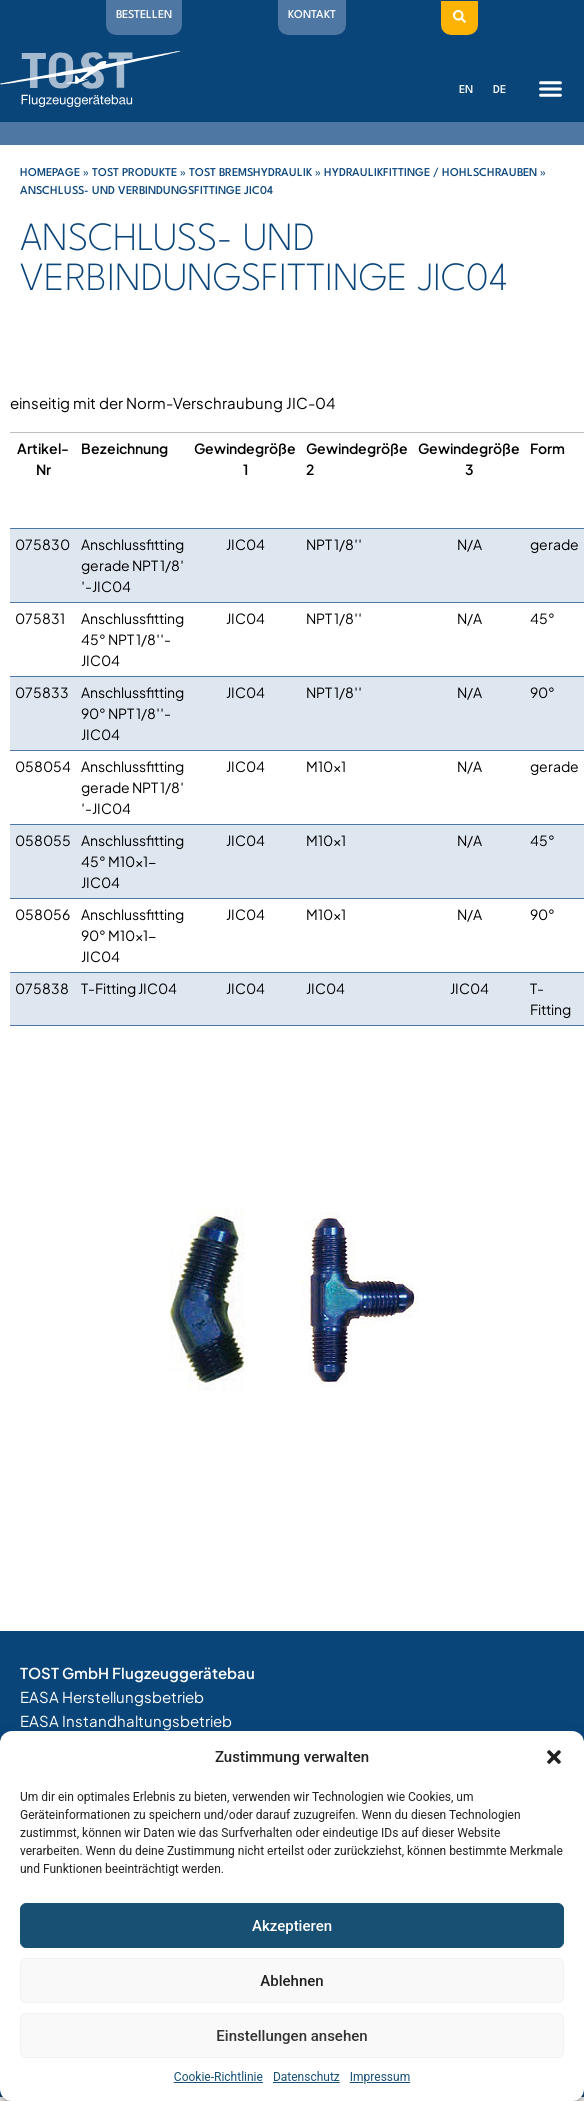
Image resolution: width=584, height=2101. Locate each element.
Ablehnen (291, 1981)
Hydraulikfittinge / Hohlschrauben (430, 173)
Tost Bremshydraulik (250, 173)
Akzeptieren (292, 1926)
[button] (554, 1757)
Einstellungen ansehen (291, 2036)
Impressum (380, 2077)
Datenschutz (306, 2077)
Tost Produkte (134, 173)
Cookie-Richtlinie (218, 2077)
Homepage (50, 173)
